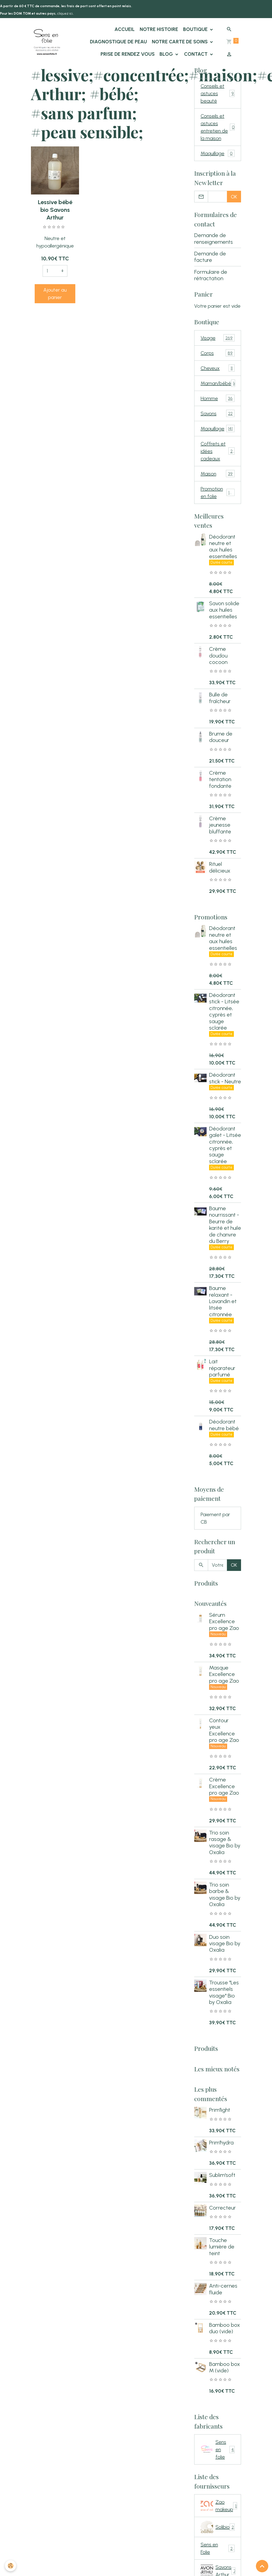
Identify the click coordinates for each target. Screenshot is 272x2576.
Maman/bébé (219, 383)
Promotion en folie (218, 492)
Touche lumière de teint (221, 2247)
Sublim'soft (222, 2175)
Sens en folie (218, 2449)
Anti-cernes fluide (223, 2289)
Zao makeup (221, 2505)
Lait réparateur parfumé (222, 1368)
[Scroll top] (262, 2566)
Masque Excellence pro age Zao (224, 1674)
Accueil (124, 29)
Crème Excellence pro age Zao (224, 1786)
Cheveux (218, 367)
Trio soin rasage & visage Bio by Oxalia (224, 1842)
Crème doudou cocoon (218, 655)
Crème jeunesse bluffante (220, 825)
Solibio (218, 2527)
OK (234, 197)
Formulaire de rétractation (210, 275)
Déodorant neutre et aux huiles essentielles (223, 546)
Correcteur (222, 2207)
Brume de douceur (220, 736)
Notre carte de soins (180, 42)
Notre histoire (159, 29)
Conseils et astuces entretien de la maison (218, 127)
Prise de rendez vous (128, 54)
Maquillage (218, 153)
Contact (196, 54)
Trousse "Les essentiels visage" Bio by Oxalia (224, 1992)
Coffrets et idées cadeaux (218, 451)
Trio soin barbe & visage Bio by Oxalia (224, 1894)
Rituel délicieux (219, 867)
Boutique (196, 29)
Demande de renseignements (213, 238)
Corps (218, 352)
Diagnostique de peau (118, 42)
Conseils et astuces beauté (218, 93)
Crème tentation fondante (220, 779)
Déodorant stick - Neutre (225, 1078)
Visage (218, 337)
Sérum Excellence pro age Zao (224, 1621)
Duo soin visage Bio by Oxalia (224, 1943)
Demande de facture (210, 256)
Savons (218, 413)
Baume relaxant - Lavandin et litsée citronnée (223, 1301)
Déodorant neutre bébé (224, 1424)
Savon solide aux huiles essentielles (224, 610)
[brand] (46, 42)
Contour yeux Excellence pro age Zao (224, 1730)
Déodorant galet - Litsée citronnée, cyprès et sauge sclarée (225, 1145)
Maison (218, 473)
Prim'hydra (221, 2142)
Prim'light (219, 2110)
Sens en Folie (218, 2548)
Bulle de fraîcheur (220, 697)
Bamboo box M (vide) (224, 2367)
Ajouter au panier (55, 293)
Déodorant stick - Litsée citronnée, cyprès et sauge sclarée (224, 1011)
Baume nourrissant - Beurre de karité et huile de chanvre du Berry (225, 1224)
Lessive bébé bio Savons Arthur (55, 209)
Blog (167, 54)
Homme (218, 398)
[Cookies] (10, 2565)
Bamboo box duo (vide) (224, 2328)
